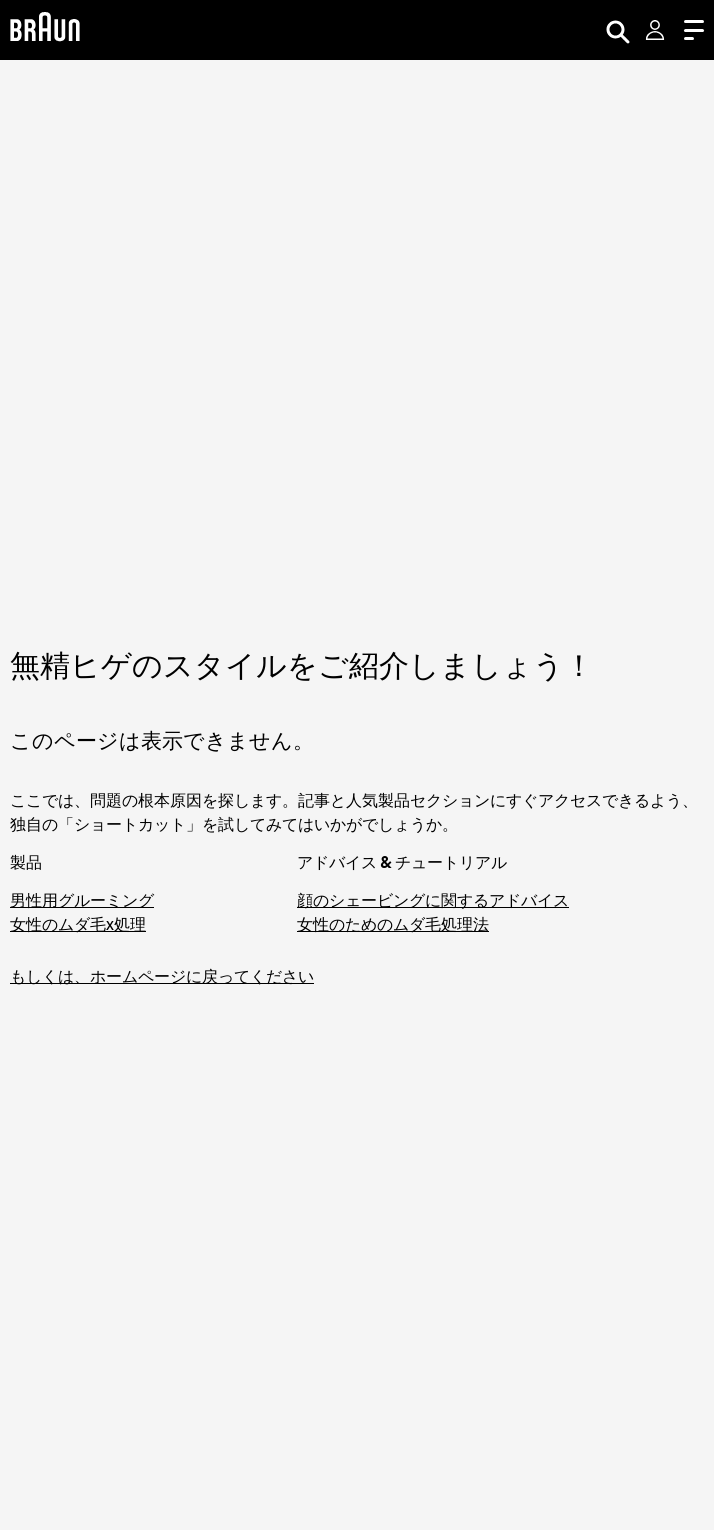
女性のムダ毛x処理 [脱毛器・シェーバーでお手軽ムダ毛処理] (78, 924)
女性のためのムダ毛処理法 (393, 924)
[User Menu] (657, 30)
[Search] (618, 30)
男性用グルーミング (82, 900)
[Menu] (694, 30)
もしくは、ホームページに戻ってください (162, 976)
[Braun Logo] (45, 29)
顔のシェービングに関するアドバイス (433, 900)
